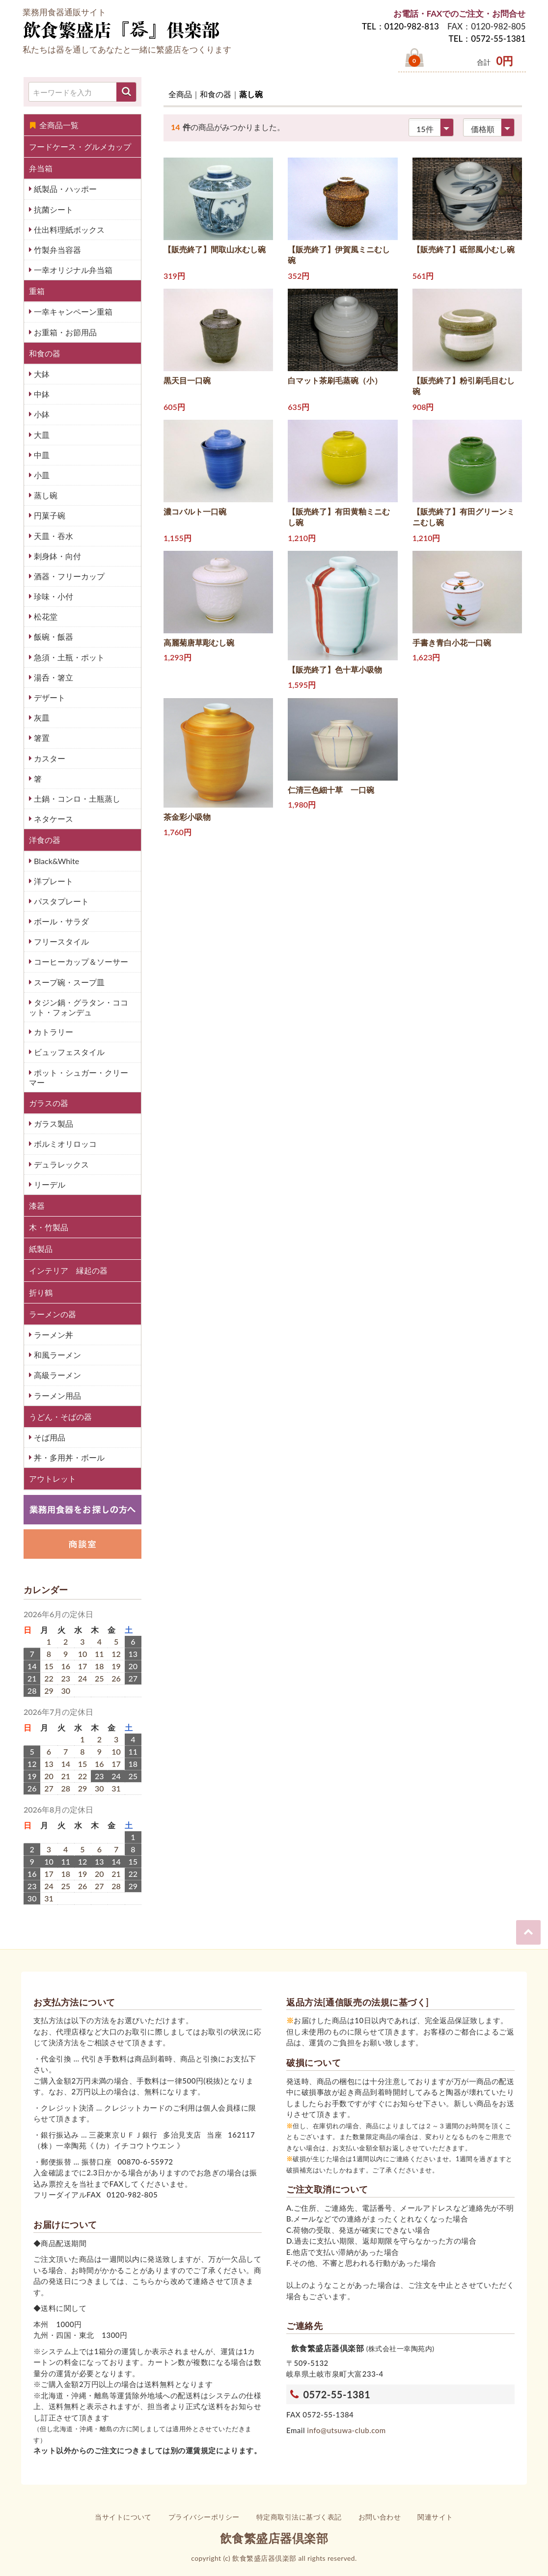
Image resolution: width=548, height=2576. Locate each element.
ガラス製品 (52, 1123)
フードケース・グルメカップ (80, 146)
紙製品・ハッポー (64, 188)
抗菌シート (52, 209)
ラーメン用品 (56, 1395)
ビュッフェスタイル (68, 1052)
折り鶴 (41, 1292)
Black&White (55, 861)
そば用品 (48, 1437)
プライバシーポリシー (204, 2517)
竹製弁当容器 (56, 249)
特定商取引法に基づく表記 (299, 2517)
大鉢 (41, 374)
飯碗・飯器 (52, 636)
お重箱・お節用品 (64, 332)
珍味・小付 (52, 596)
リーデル (48, 1184)
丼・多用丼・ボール (68, 1457)
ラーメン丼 (52, 1334)
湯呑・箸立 (52, 677)
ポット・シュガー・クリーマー (78, 1077)
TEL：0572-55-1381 (487, 38)
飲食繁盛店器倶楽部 (274, 2538)
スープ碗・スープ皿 (68, 982)
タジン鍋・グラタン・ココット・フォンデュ (78, 1007)
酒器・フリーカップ (68, 576)
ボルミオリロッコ (64, 1143)
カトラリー (52, 1031)
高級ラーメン (56, 1375)
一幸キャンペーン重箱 (72, 311)
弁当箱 (41, 168)
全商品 (180, 94)
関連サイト (435, 2517)
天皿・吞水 (52, 536)
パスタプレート (60, 901)
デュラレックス (60, 1164)
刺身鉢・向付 (56, 556)
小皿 (41, 475)
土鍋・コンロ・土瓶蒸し (76, 798)
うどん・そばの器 (60, 1416)
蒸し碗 (44, 495)
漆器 (37, 1205)
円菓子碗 (48, 515)
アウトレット (52, 1478)
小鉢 (41, 414)
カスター (48, 758)
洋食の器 (44, 839)
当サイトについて (123, 2517)
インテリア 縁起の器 (68, 1270)
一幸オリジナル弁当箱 (72, 269)
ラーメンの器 (52, 1314)
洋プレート (52, 881)
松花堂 (44, 616)
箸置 (41, 737)
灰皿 (41, 717)
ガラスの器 (48, 1103)
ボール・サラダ (60, 921)
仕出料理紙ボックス (68, 229)
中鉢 (41, 394)
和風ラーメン (56, 1354)
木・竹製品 (48, 1227)
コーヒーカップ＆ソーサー (80, 961)
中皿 (41, 455)
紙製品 (41, 1248)
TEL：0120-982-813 (400, 26)
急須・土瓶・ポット (68, 657)
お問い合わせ (379, 2517)
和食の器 (44, 353)
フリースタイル (60, 941)
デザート (48, 697)
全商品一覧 (54, 125)
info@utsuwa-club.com (346, 2430)
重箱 (37, 291)
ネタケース (52, 818)
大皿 (41, 434)
